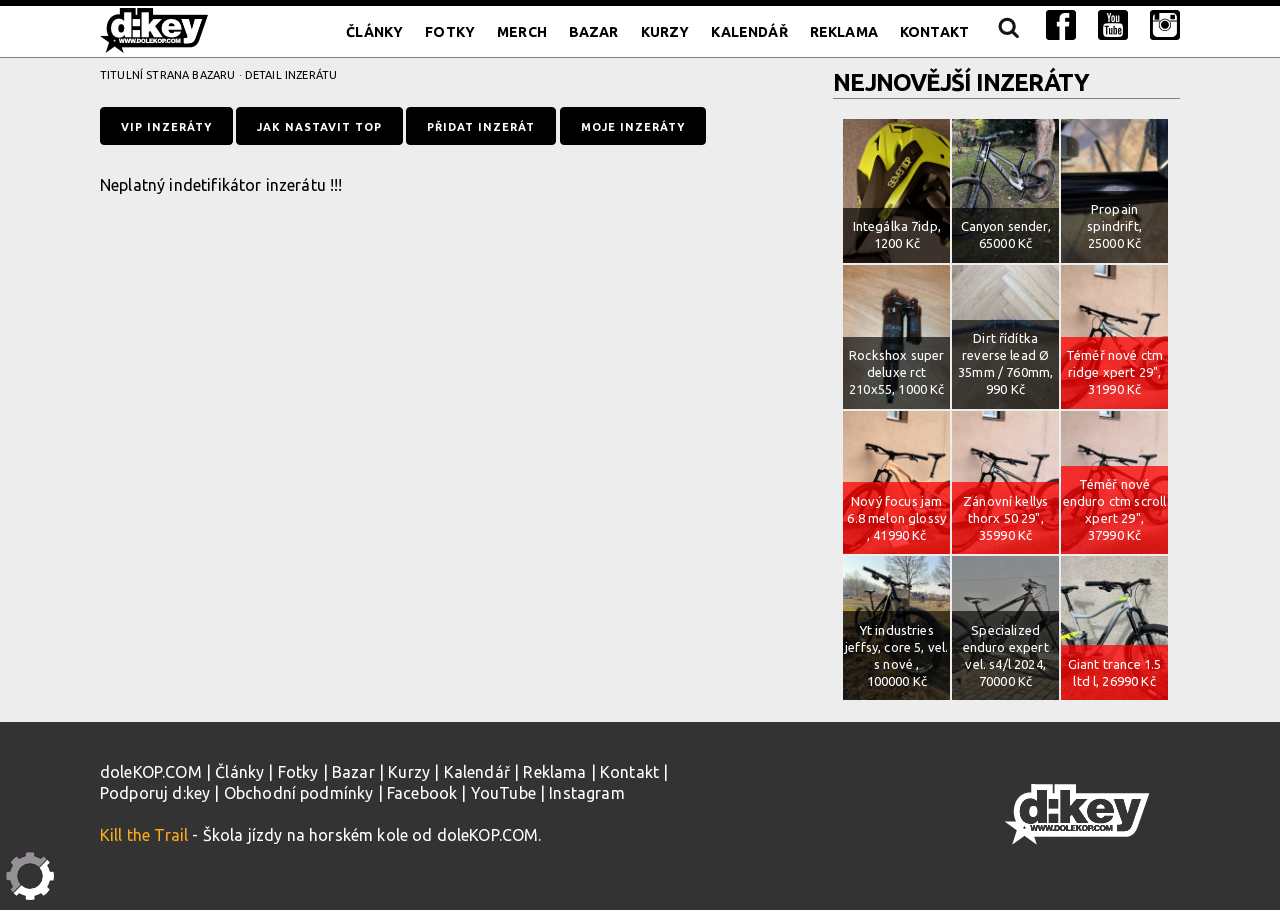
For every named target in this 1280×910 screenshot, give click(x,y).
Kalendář (749, 32)
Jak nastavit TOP (319, 127)
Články (374, 32)
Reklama (844, 32)
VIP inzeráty (166, 127)
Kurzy (665, 32)
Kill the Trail (144, 835)
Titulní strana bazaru (167, 75)
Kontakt (934, 32)
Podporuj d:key (155, 793)
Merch (522, 32)
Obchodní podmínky (299, 793)
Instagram (586, 793)
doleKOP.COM (151, 772)
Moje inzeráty (633, 127)
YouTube (503, 793)
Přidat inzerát (481, 127)
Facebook (422, 793)
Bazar (594, 32)
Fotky (450, 32)
